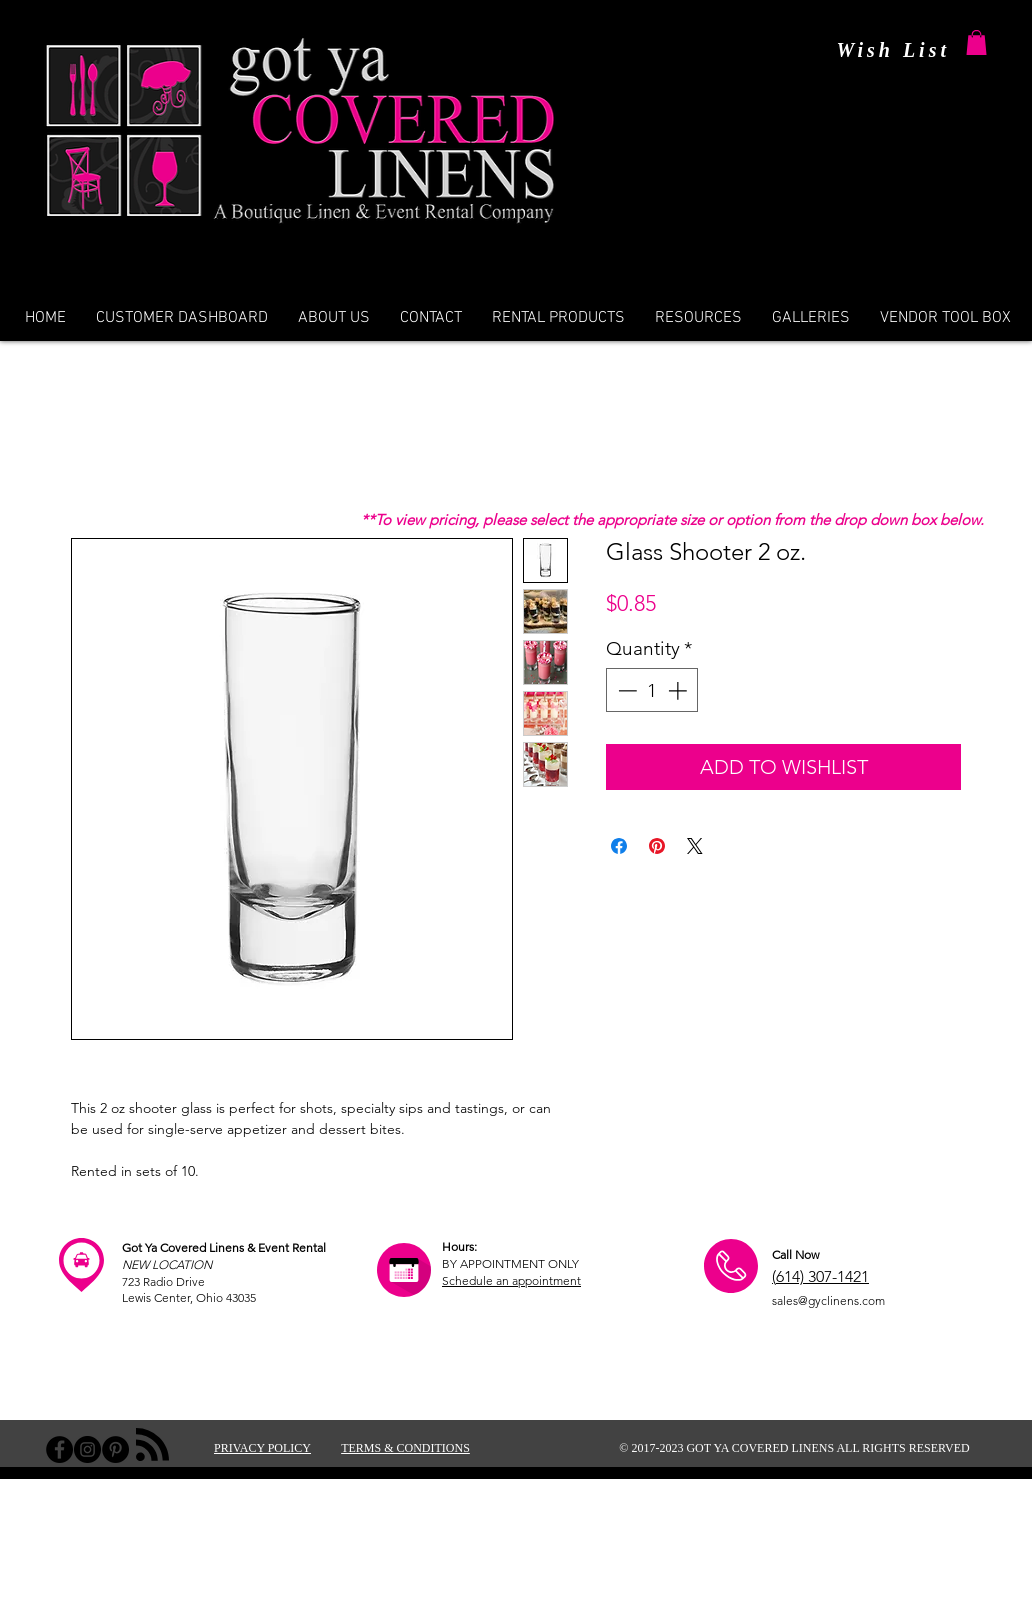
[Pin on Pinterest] (657, 846)
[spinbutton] (652, 690)
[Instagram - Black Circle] (87, 1449)
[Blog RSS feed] (152, 1445)
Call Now (795, 1254)
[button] (976, 42)
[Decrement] (625, 690)
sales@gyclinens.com (828, 1300)
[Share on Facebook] (619, 846)
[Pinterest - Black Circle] (115, 1449)
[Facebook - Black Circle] (59, 1449)
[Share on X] (695, 846)
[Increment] (679, 690)
